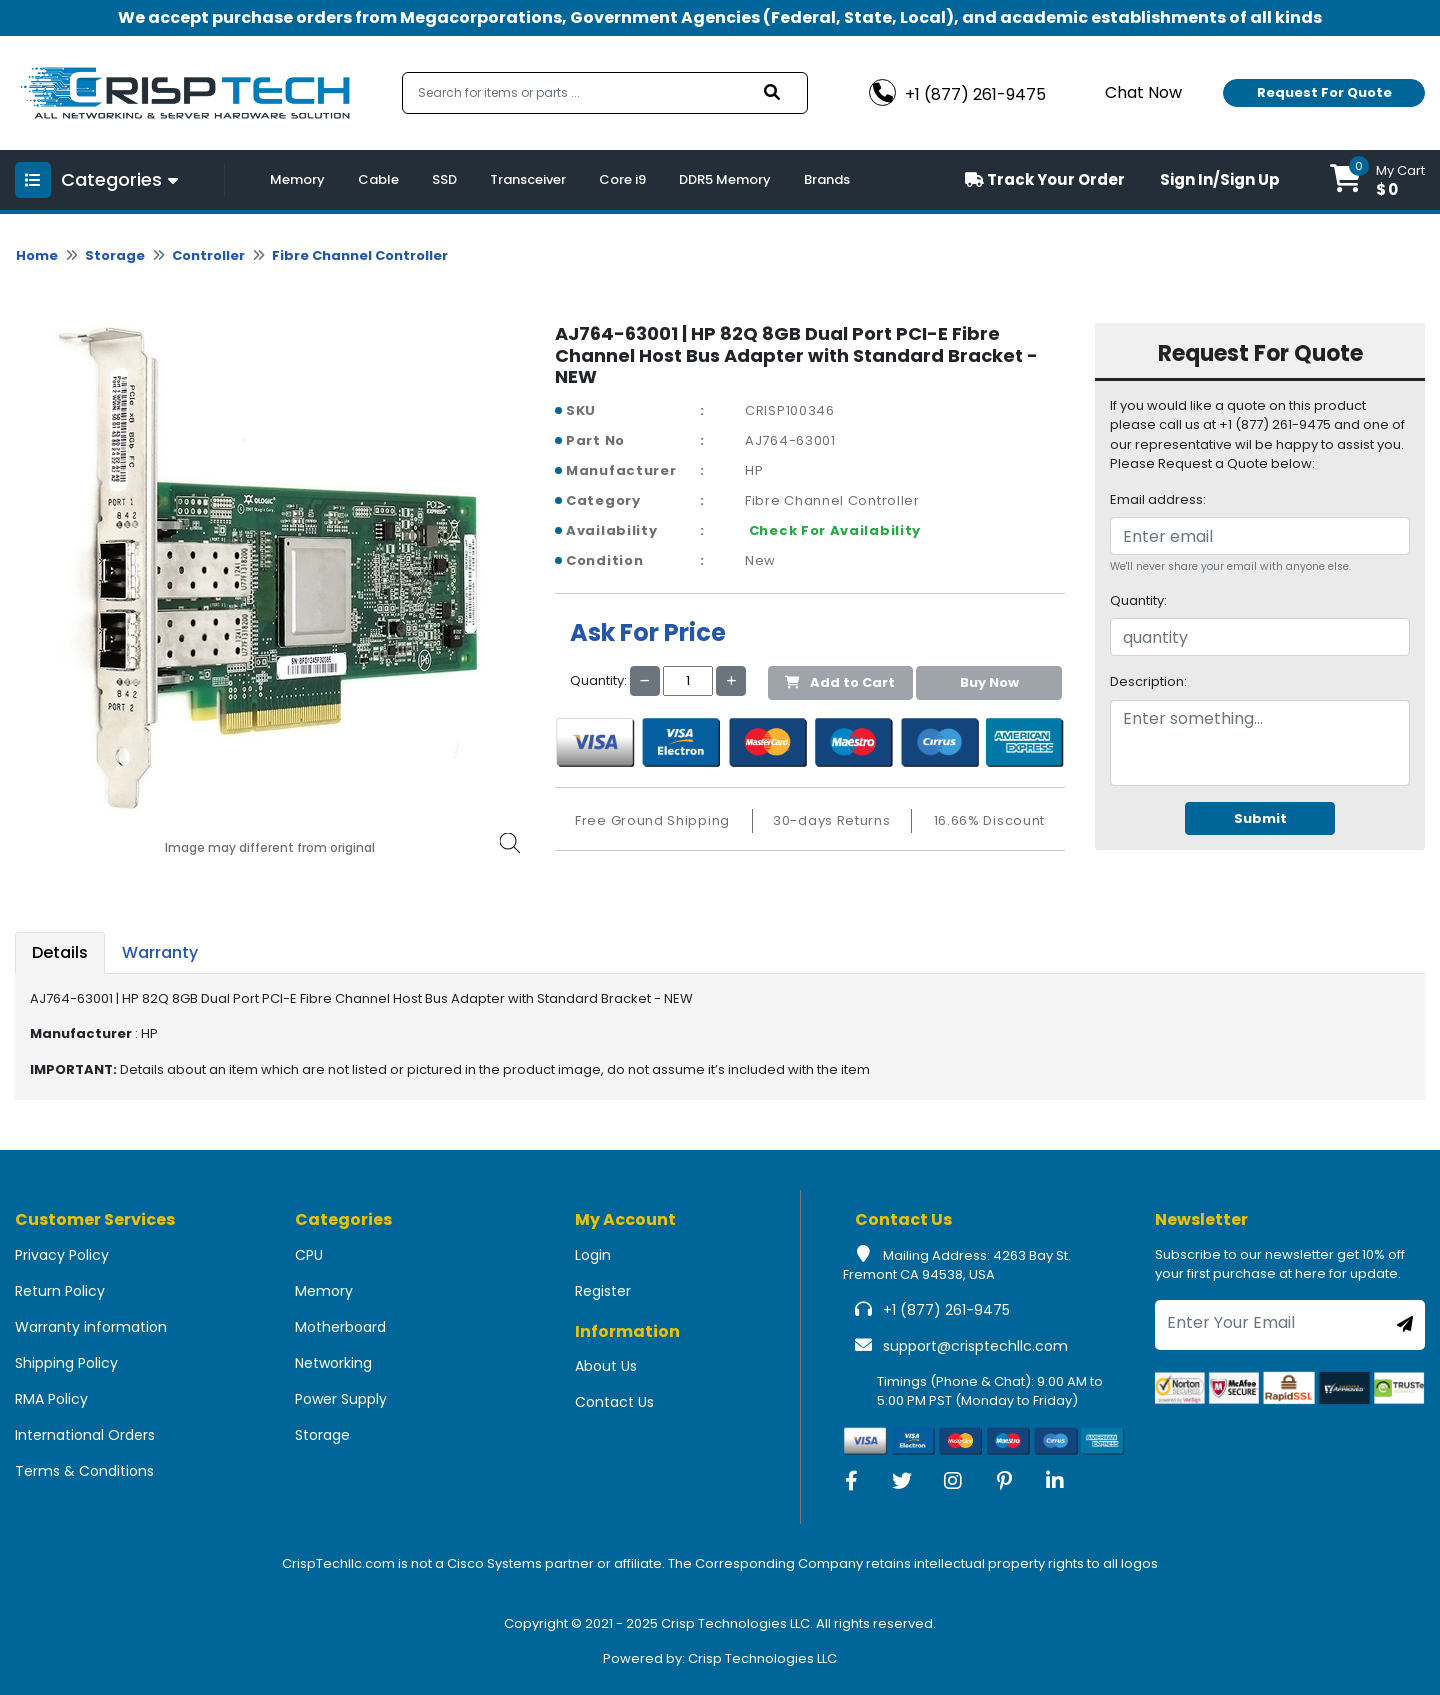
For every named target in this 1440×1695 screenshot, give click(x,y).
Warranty (160, 952)
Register (603, 1291)
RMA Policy (51, 1399)
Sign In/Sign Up (1220, 179)
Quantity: (1138, 600)
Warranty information (91, 1327)
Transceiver (528, 179)
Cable (378, 179)
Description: (1148, 681)
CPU (309, 1255)
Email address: (1158, 499)
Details (60, 952)
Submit (1260, 818)
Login (593, 1255)
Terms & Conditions (84, 1471)
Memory (297, 179)
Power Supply (341, 1399)
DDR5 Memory (725, 179)
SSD (444, 179)
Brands (827, 179)
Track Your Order (1045, 179)
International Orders (85, 1435)
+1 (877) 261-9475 (946, 1310)
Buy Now (989, 682)
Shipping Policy (66, 1363)
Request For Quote (1324, 92)
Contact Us (614, 1402)
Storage (115, 255)
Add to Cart (840, 682)
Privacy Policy (62, 1255)
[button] (1377, 180)
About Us (606, 1366)
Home (37, 255)
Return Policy (60, 1291)
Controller (208, 255)
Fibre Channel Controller (360, 255)
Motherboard (340, 1327)
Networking (333, 1363)
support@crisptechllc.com (975, 1346)
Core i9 (622, 179)
